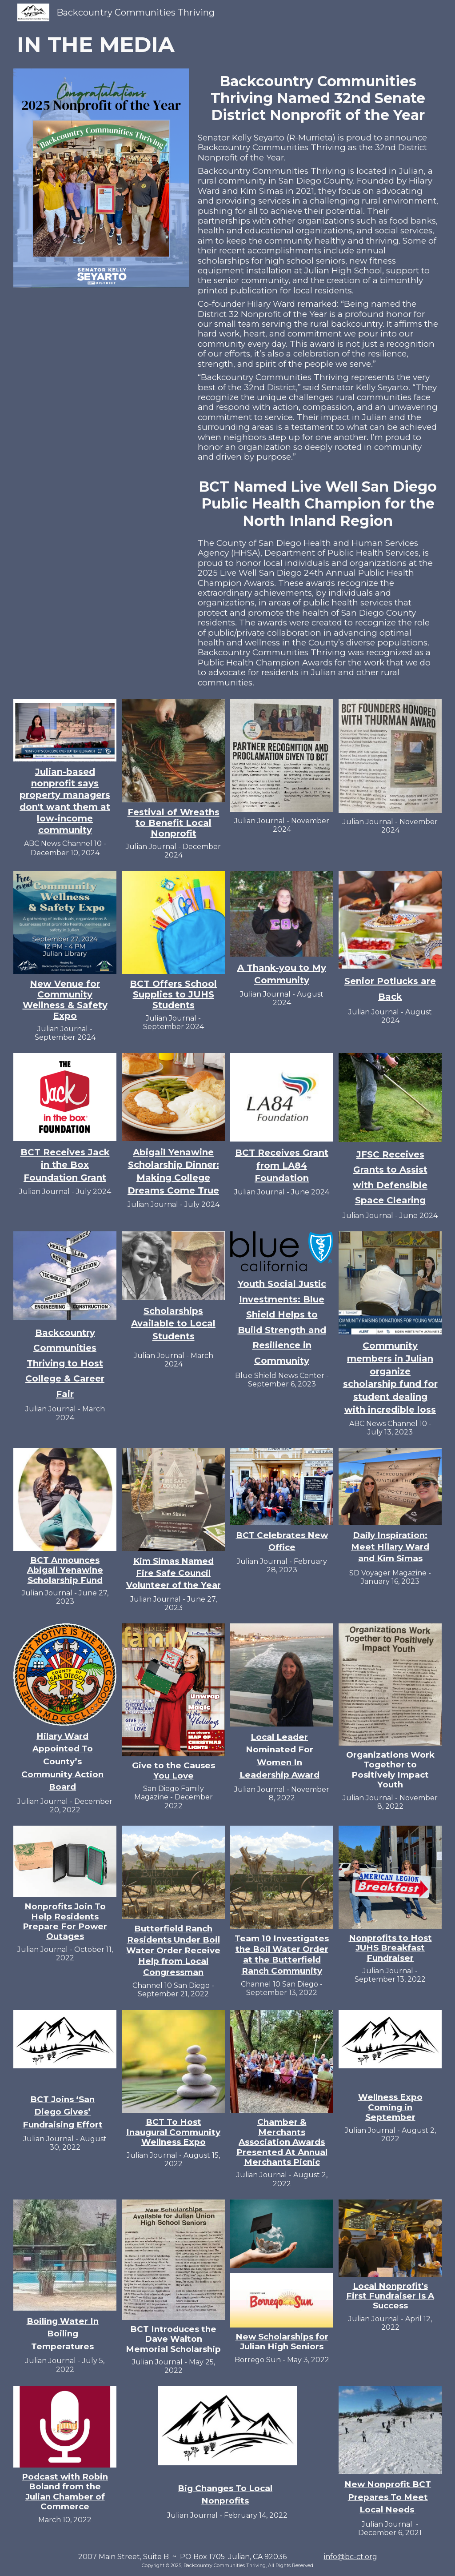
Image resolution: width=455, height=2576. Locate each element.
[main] (227, 44)
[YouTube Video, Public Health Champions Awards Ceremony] (100, 523)
